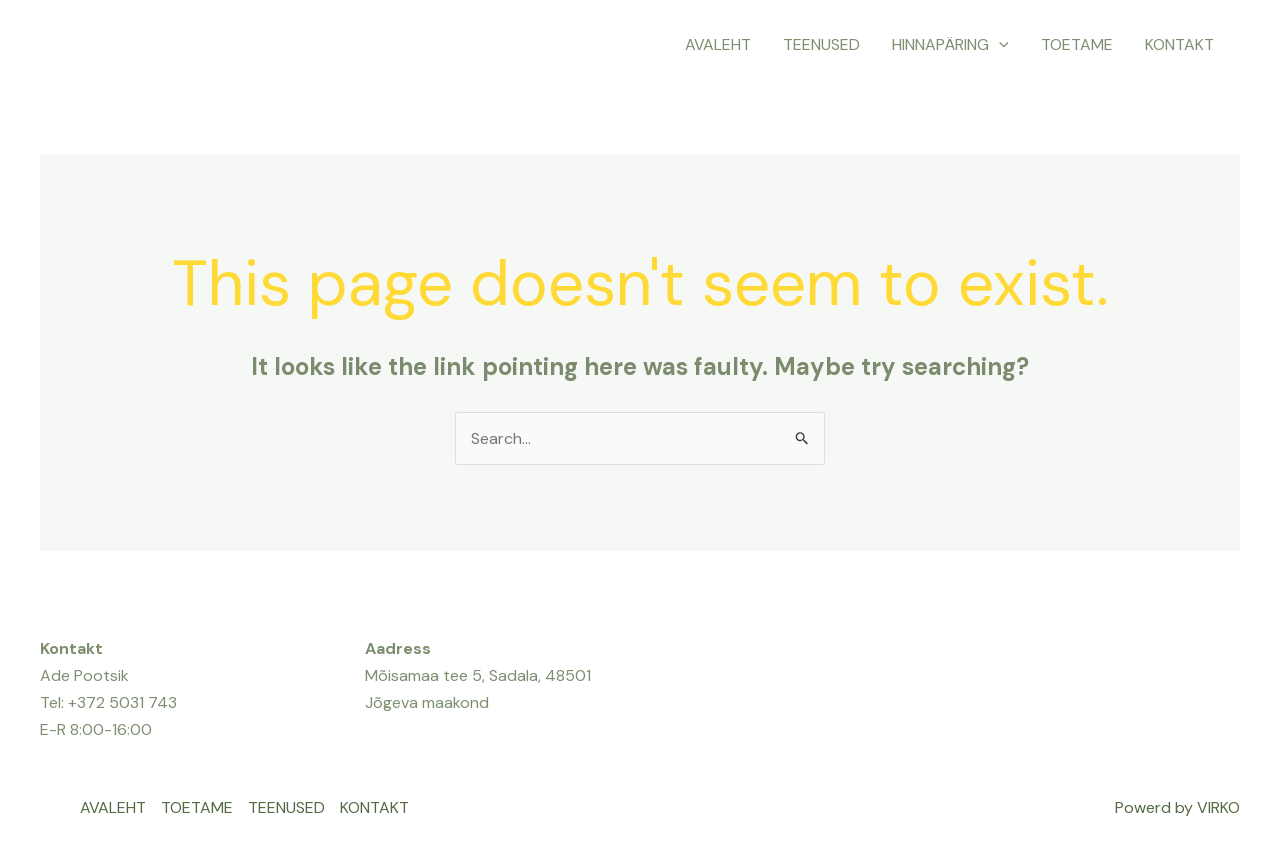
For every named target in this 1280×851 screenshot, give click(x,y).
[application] (999, 45)
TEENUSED (821, 44)
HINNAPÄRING (950, 45)
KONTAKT (1179, 44)
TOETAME (1077, 44)
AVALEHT (718, 44)
